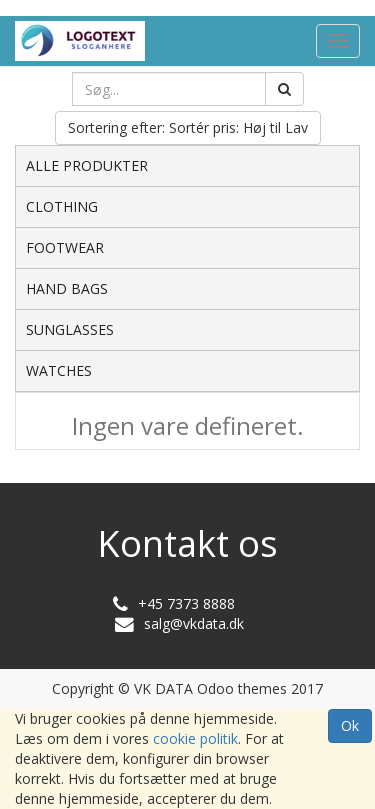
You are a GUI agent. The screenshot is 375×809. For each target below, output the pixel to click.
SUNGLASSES (70, 329)
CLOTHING (62, 206)
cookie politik (195, 738)
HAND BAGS (67, 288)
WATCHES (59, 370)
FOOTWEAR (65, 247)
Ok (350, 725)
